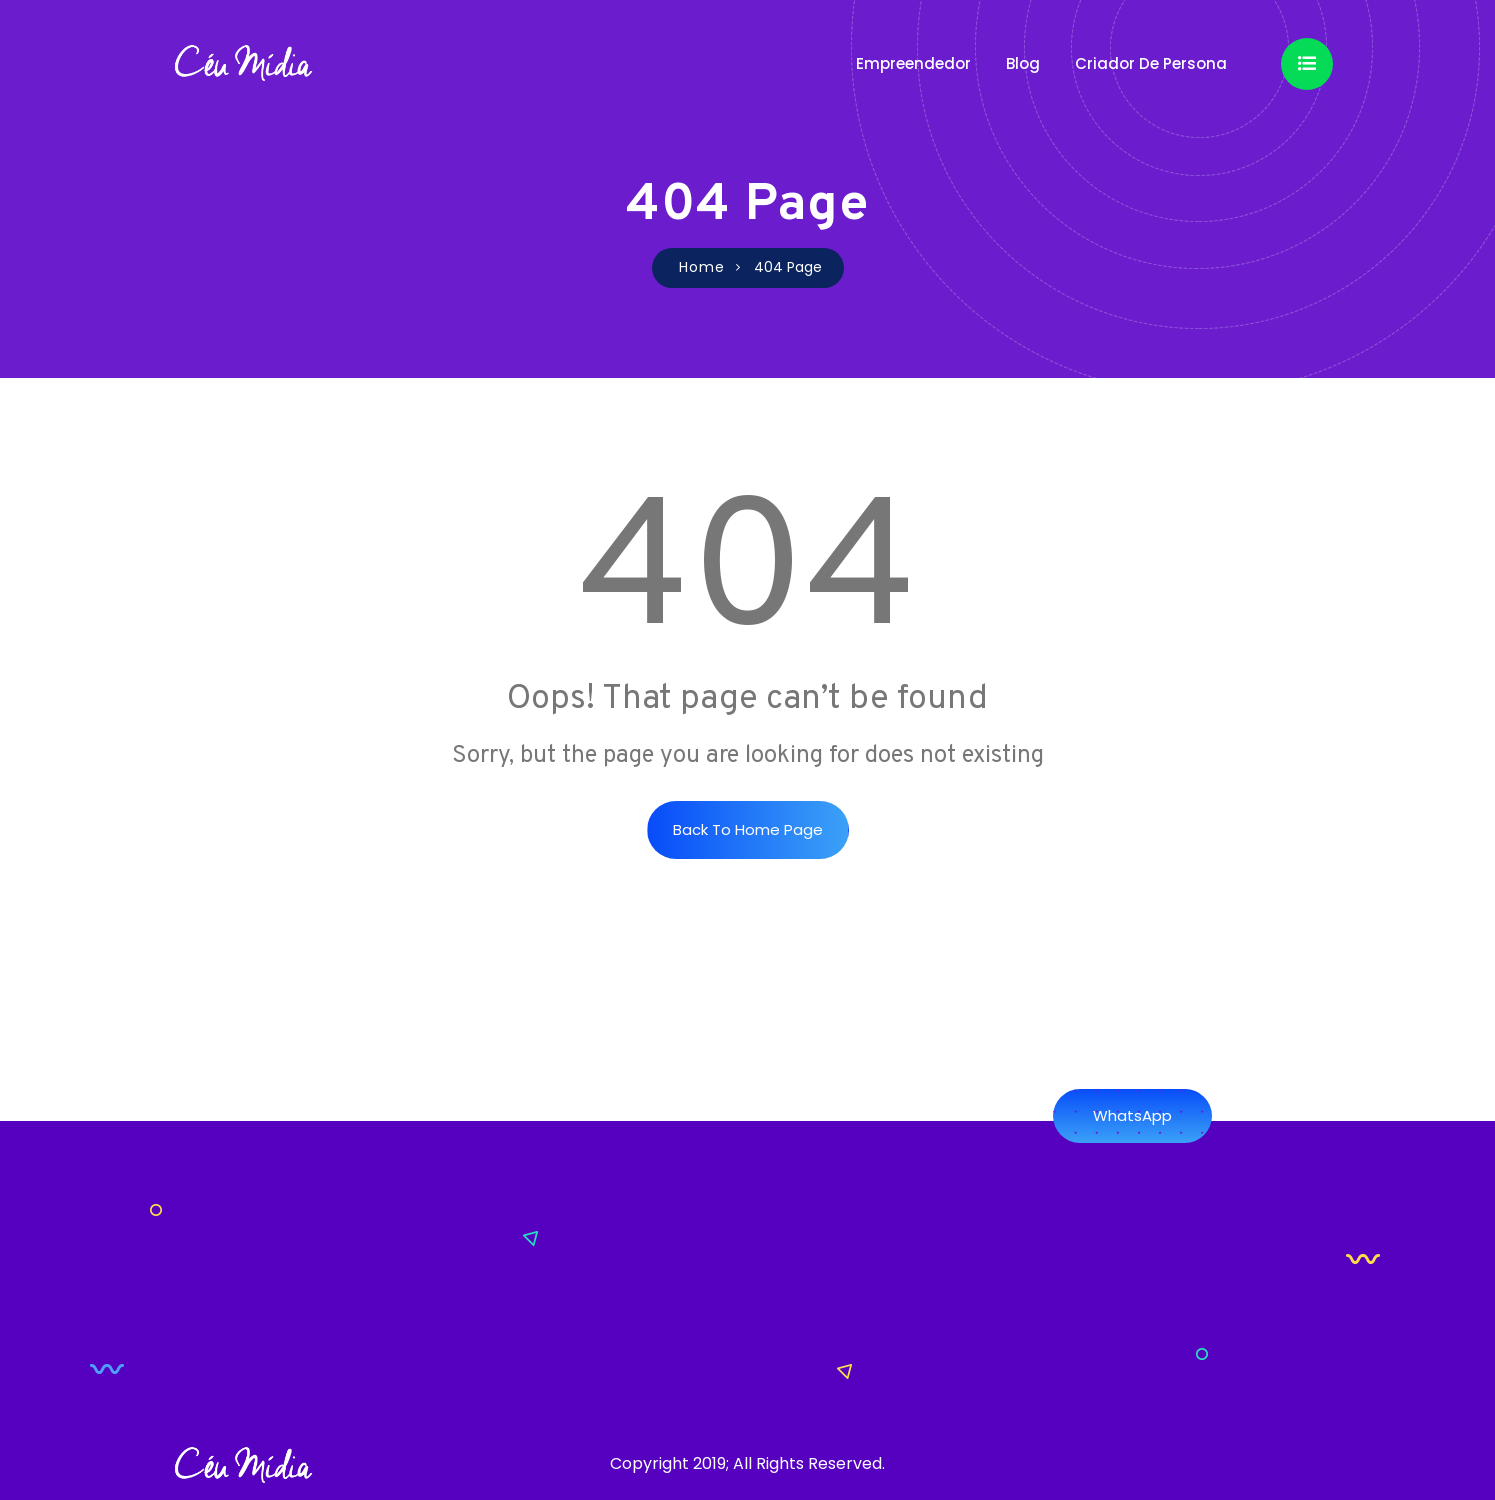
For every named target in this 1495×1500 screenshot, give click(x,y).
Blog (1023, 63)
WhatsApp (1132, 1115)
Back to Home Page (748, 829)
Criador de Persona (1151, 63)
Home (702, 267)
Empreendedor (913, 63)
